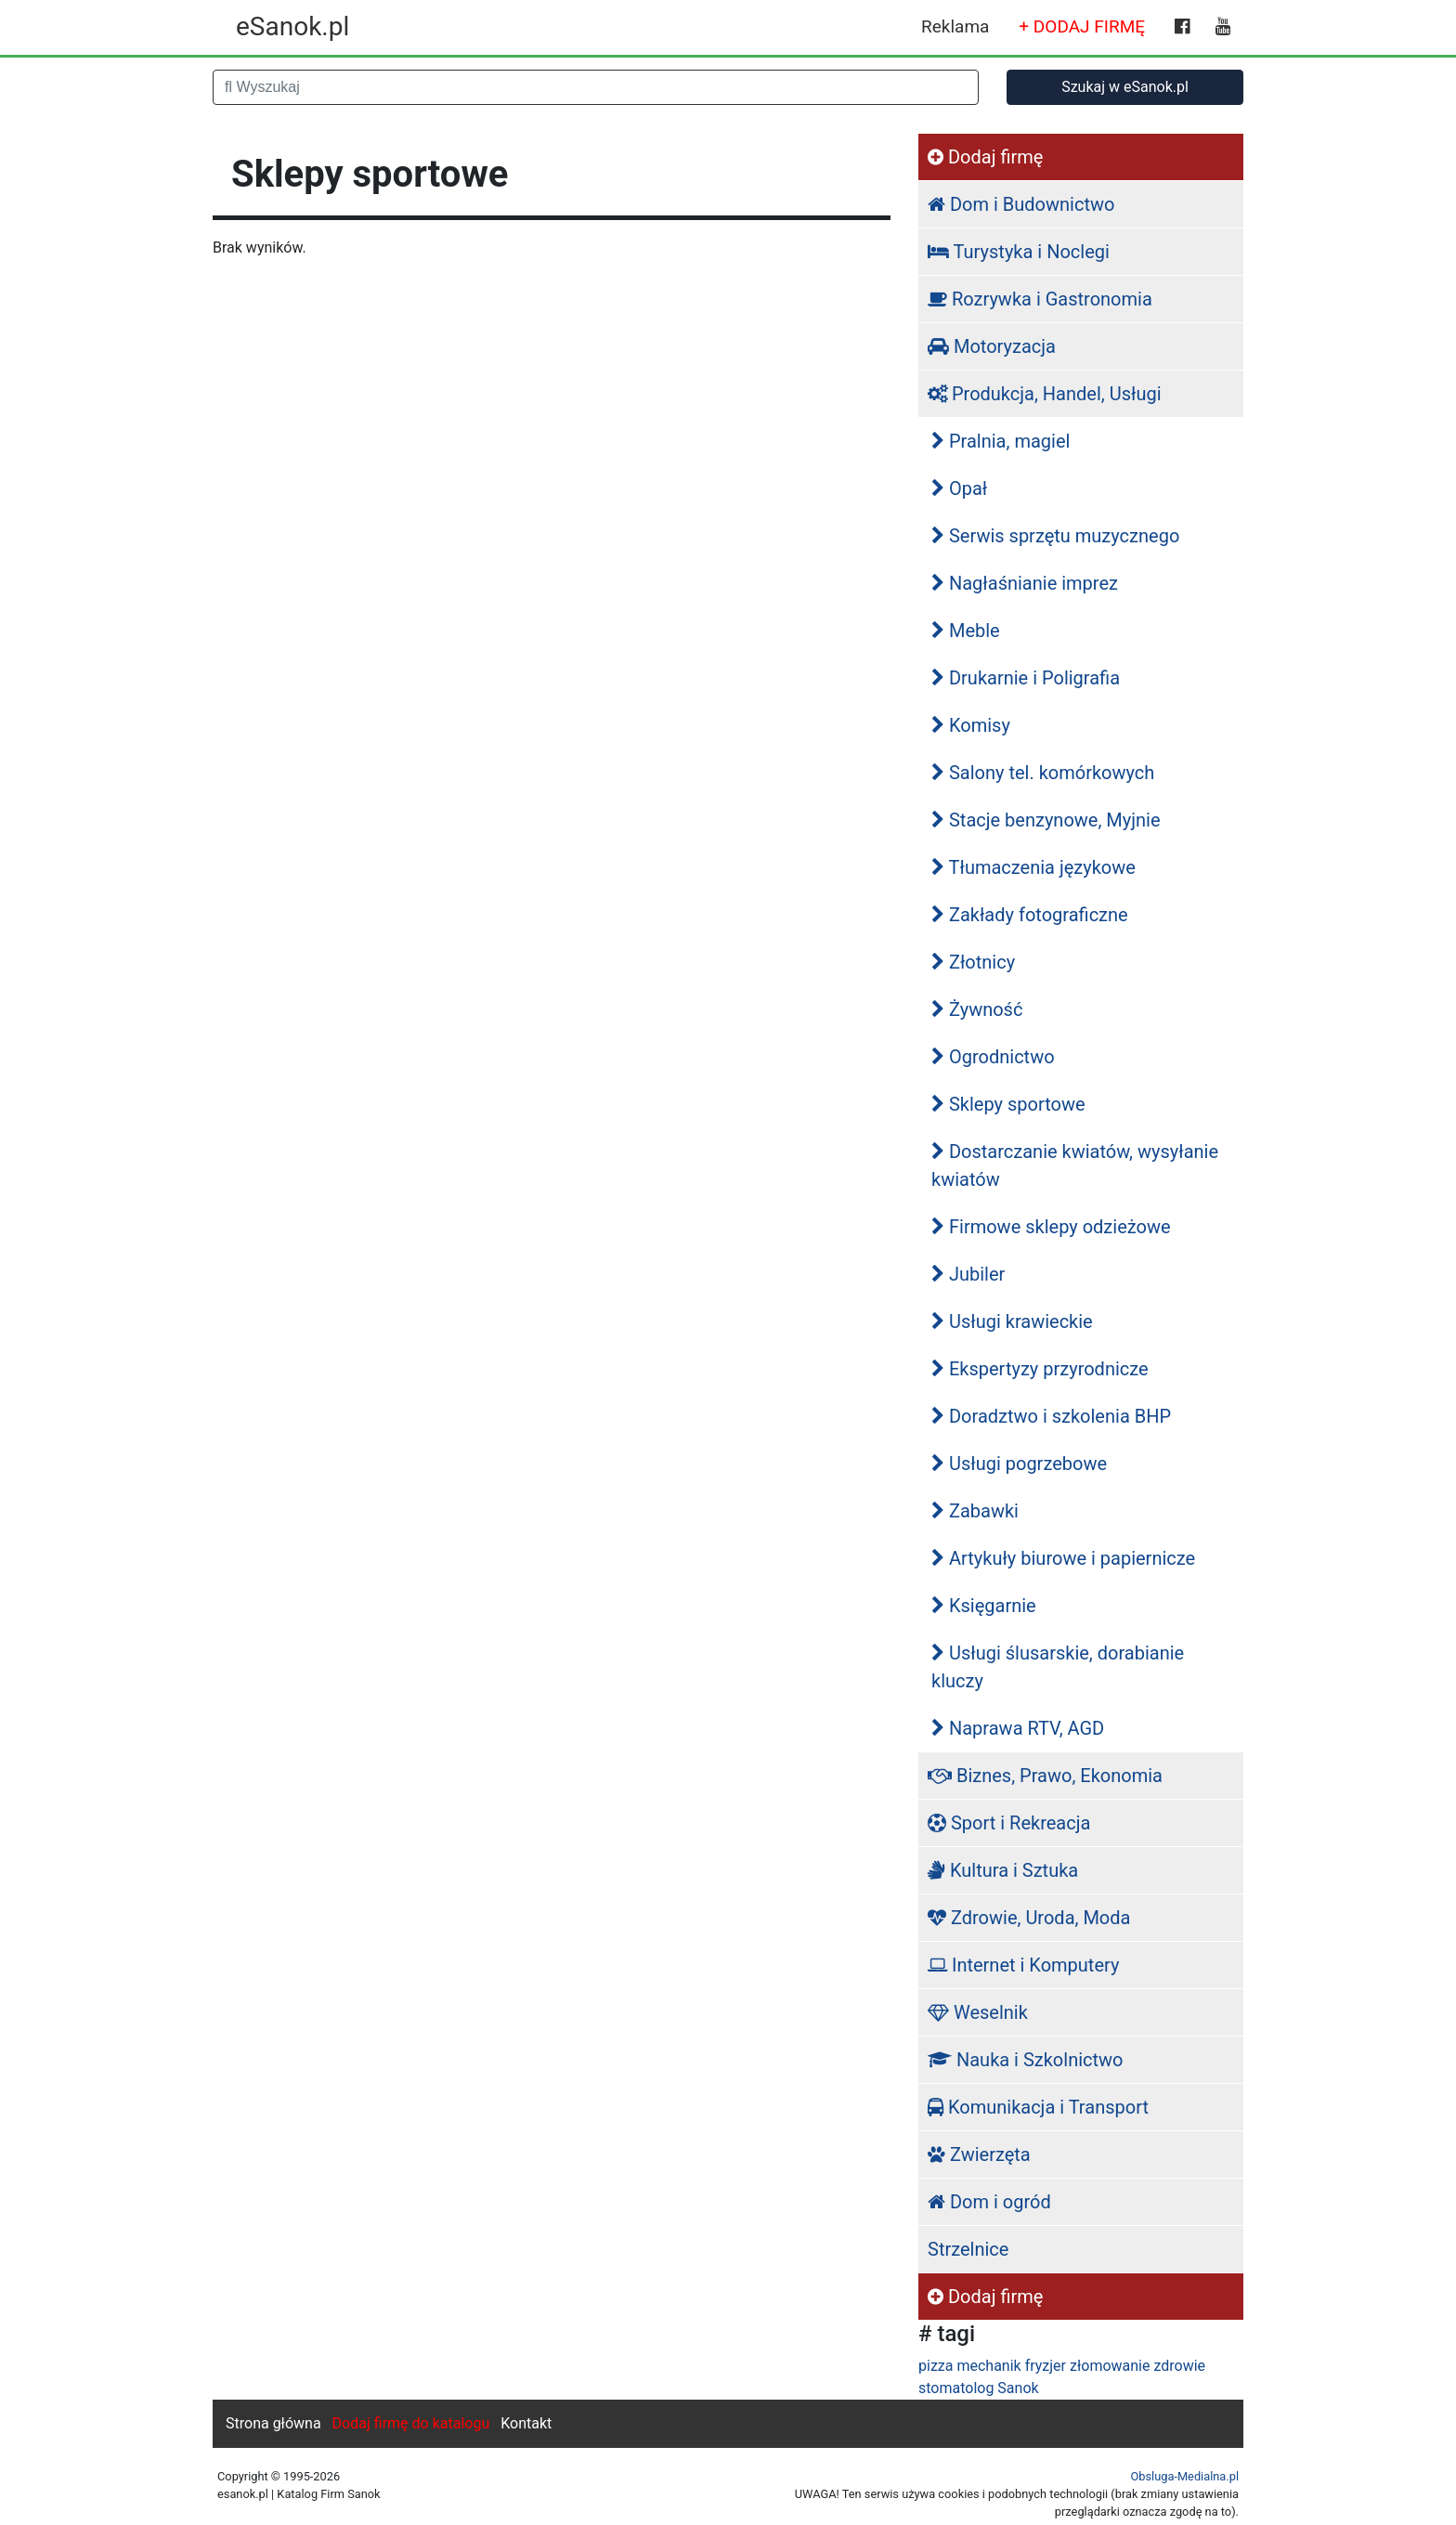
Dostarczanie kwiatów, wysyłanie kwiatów (1074, 1165)
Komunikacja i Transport (1038, 2107)
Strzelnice (968, 2249)
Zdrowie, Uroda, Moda (1029, 1918)
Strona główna (273, 2423)
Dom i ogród (989, 2202)
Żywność (976, 1009)
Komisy (970, 725)
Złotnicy (973, 962)
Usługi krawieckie (1012, 1321)
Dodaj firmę (985, 157)
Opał (959, 488)
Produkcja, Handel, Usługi (1045, 394)
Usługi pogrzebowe (1019, 1463)
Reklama (955, 26)
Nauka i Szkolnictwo (1026, 2060)
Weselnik (978, 2012)
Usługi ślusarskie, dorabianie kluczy (1057, 1667)
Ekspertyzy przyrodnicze (1040, 1369)
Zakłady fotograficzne (1029, 915)
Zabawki (975, 1511)
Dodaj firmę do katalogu (411, 2423)
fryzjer (1045, 2366)
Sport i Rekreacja (1009, 1823)
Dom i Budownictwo (1021, 204)
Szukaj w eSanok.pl (1125, 87)
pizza (935, 2366)
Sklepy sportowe (1008, 1104)
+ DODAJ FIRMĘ (1082, 26)
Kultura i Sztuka (1003, 1870)
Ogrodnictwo (993, 1057)
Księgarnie (983, 1605)
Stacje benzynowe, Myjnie (1046, 820)
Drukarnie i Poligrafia (1025, 678)
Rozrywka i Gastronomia (1040, 299)
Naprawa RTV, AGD (1017, 1728)
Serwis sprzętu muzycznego (1055, 536)
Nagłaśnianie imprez (1024, 583)
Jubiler (968, 1274)
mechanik (988, 2366)
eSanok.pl (292, 26)
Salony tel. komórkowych (1042, 772)
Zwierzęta (979, 2154)
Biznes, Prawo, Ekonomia (1045, 1775)
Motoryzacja (992, 346)
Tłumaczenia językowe (1033, 867)
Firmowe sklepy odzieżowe (1051, 1227)
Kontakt (526, 2423)
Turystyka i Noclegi (1019, 252)
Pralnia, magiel (1000, 441)
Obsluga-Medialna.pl (1184, 2476)
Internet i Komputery (1023, 1965)
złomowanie (1110, 2366)
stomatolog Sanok (978, 2388)
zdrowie (1179, 2366)
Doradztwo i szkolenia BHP (1051, 1416)
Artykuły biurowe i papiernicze (1063, 1558)
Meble (965, 630)
